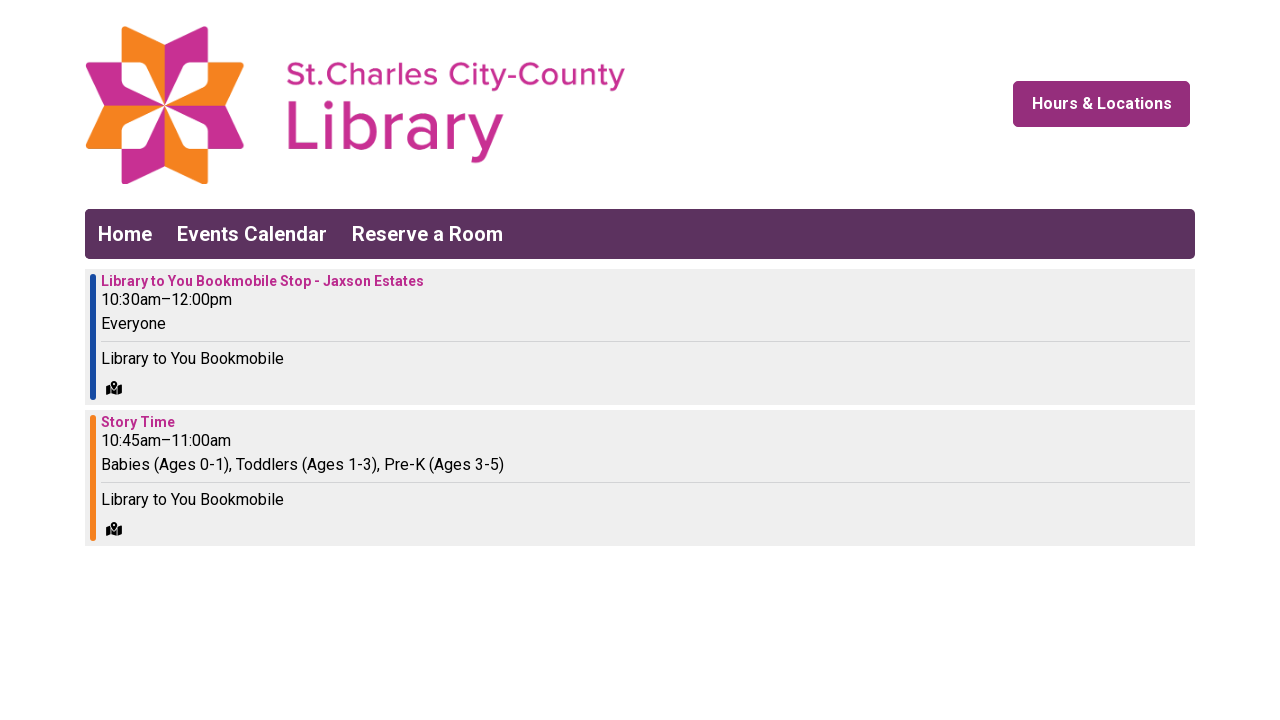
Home (125, 234)
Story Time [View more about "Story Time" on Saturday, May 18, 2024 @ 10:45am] (138, 422)
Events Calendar (252, 234)
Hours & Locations (1102, 103)
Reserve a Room (427, 234)
